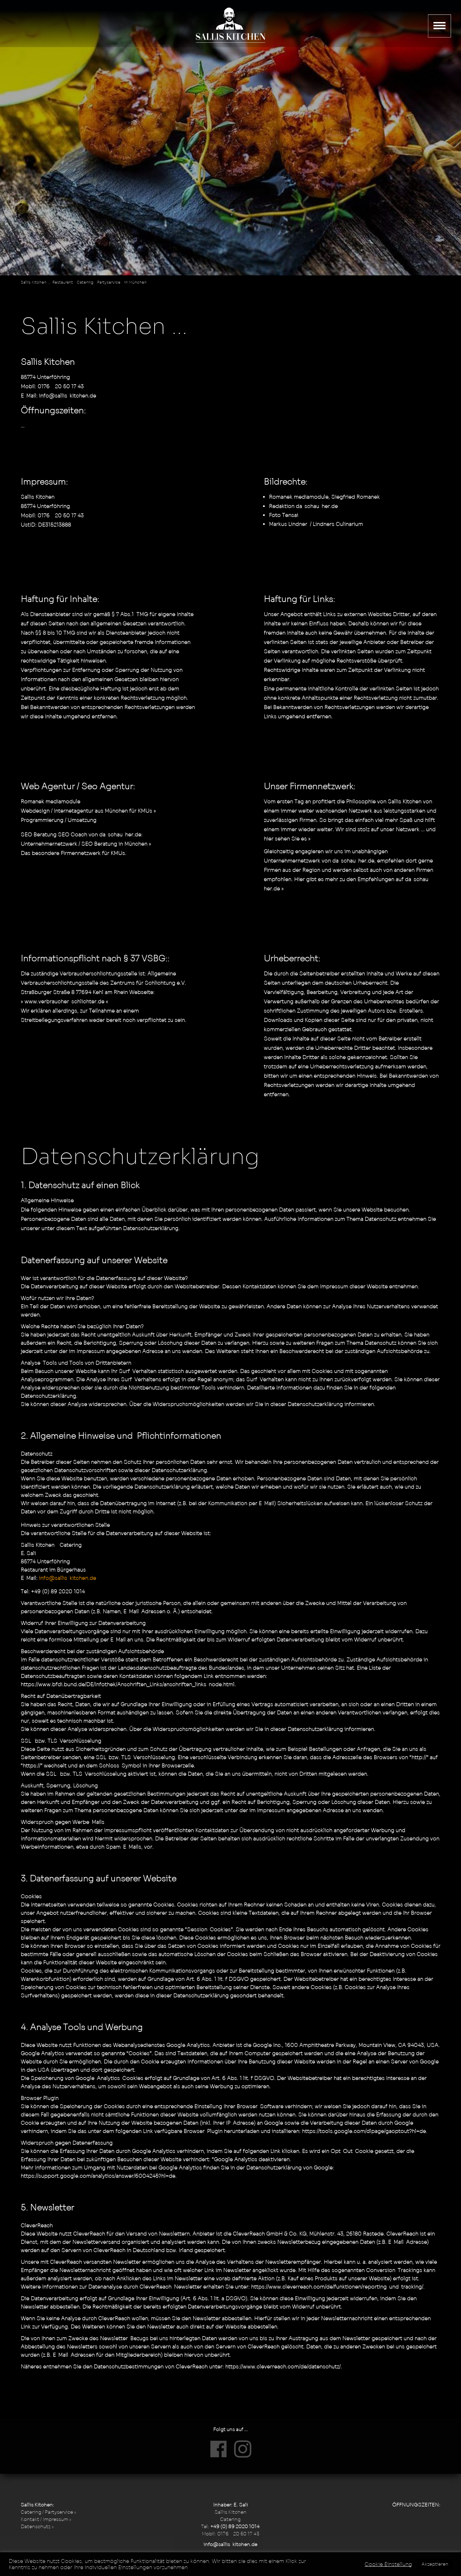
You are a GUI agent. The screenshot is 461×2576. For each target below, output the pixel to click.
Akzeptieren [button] (434, 2564)
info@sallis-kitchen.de (67, 395)
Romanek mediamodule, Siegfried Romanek (324, 497)
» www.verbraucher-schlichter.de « (64, 1001)
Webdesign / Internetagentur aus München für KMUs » (88, 810)
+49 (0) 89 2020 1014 (235, 2526)
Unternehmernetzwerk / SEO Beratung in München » (86, 844)
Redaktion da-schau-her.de (303, 506)
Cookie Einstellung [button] (388, 2564)
